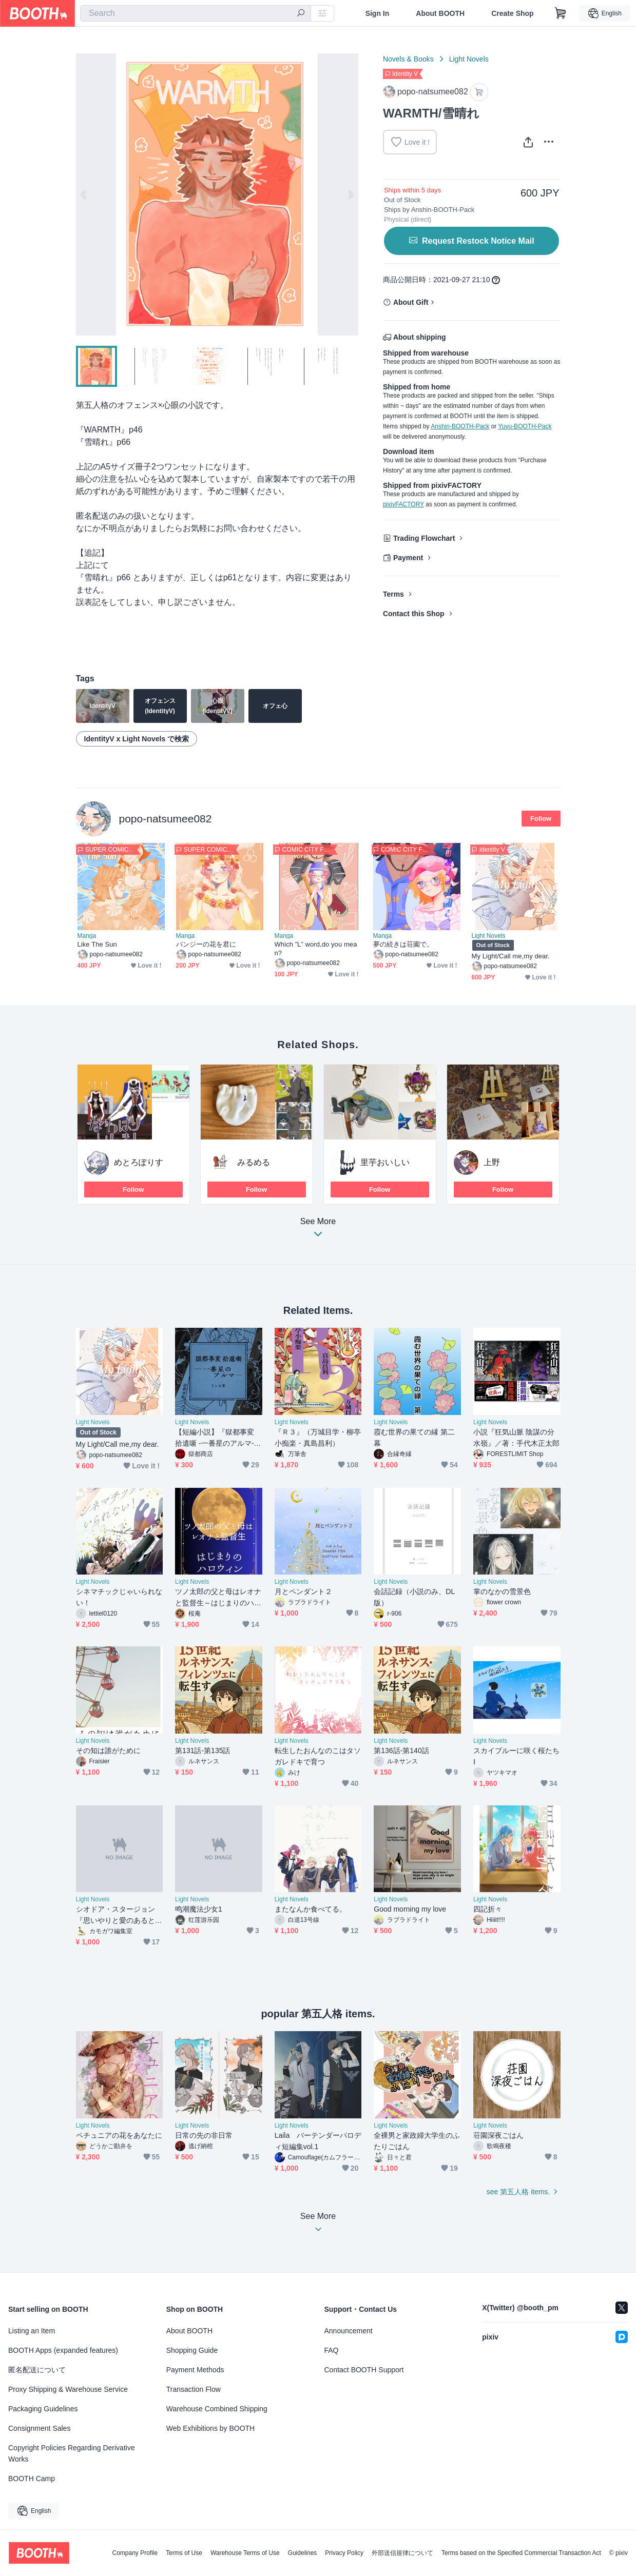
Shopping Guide (192, 2350)
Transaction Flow (193, 2389)
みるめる (253, 1162)
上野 (492, 1162)
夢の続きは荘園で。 (403, 944)
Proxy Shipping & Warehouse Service (68, 2389)
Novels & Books (408, 59)
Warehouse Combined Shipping (216, 2409)
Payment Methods (195, 2370)
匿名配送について (37, 2370)
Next (350, 194)
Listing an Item (31, 2331)
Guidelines (302, 2553)
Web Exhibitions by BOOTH (210, 2428)
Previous (84, 194)
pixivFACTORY (403, 504)
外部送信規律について (402, 2553)
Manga (87, 936)
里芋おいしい (385, 1162)
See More (318, 1230)
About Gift (410, 302)
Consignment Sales (39, 2428)
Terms (393, 594)
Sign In (377, 13)
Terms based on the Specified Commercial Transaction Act (521, 2553)
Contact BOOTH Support (364, 2370)
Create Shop (512, 13)
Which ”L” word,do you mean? (316, 948)
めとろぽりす (138, 1162)
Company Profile (135, 2553)
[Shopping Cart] (560, 13)
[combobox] (195, 13)
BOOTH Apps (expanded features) (63, 2350)
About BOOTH (440, 13)
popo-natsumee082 (165, 818)
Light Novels (469, 59)
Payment (408, 558)
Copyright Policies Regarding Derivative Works (71, 2453)
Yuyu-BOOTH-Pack (524, 426)
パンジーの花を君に (206, 944)
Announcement (348, 2331)
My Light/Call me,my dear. (511, 956)
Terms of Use (184, 2553)
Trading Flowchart (424, 538)
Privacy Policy (344, 2553)
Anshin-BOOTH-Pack (460, 426)
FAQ (331, 2350)
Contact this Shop (414, 613)
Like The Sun (97, 944)
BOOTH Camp (31, 2478)
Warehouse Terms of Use (245, 2553)
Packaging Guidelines (43, 2409)
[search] (301, 14)
